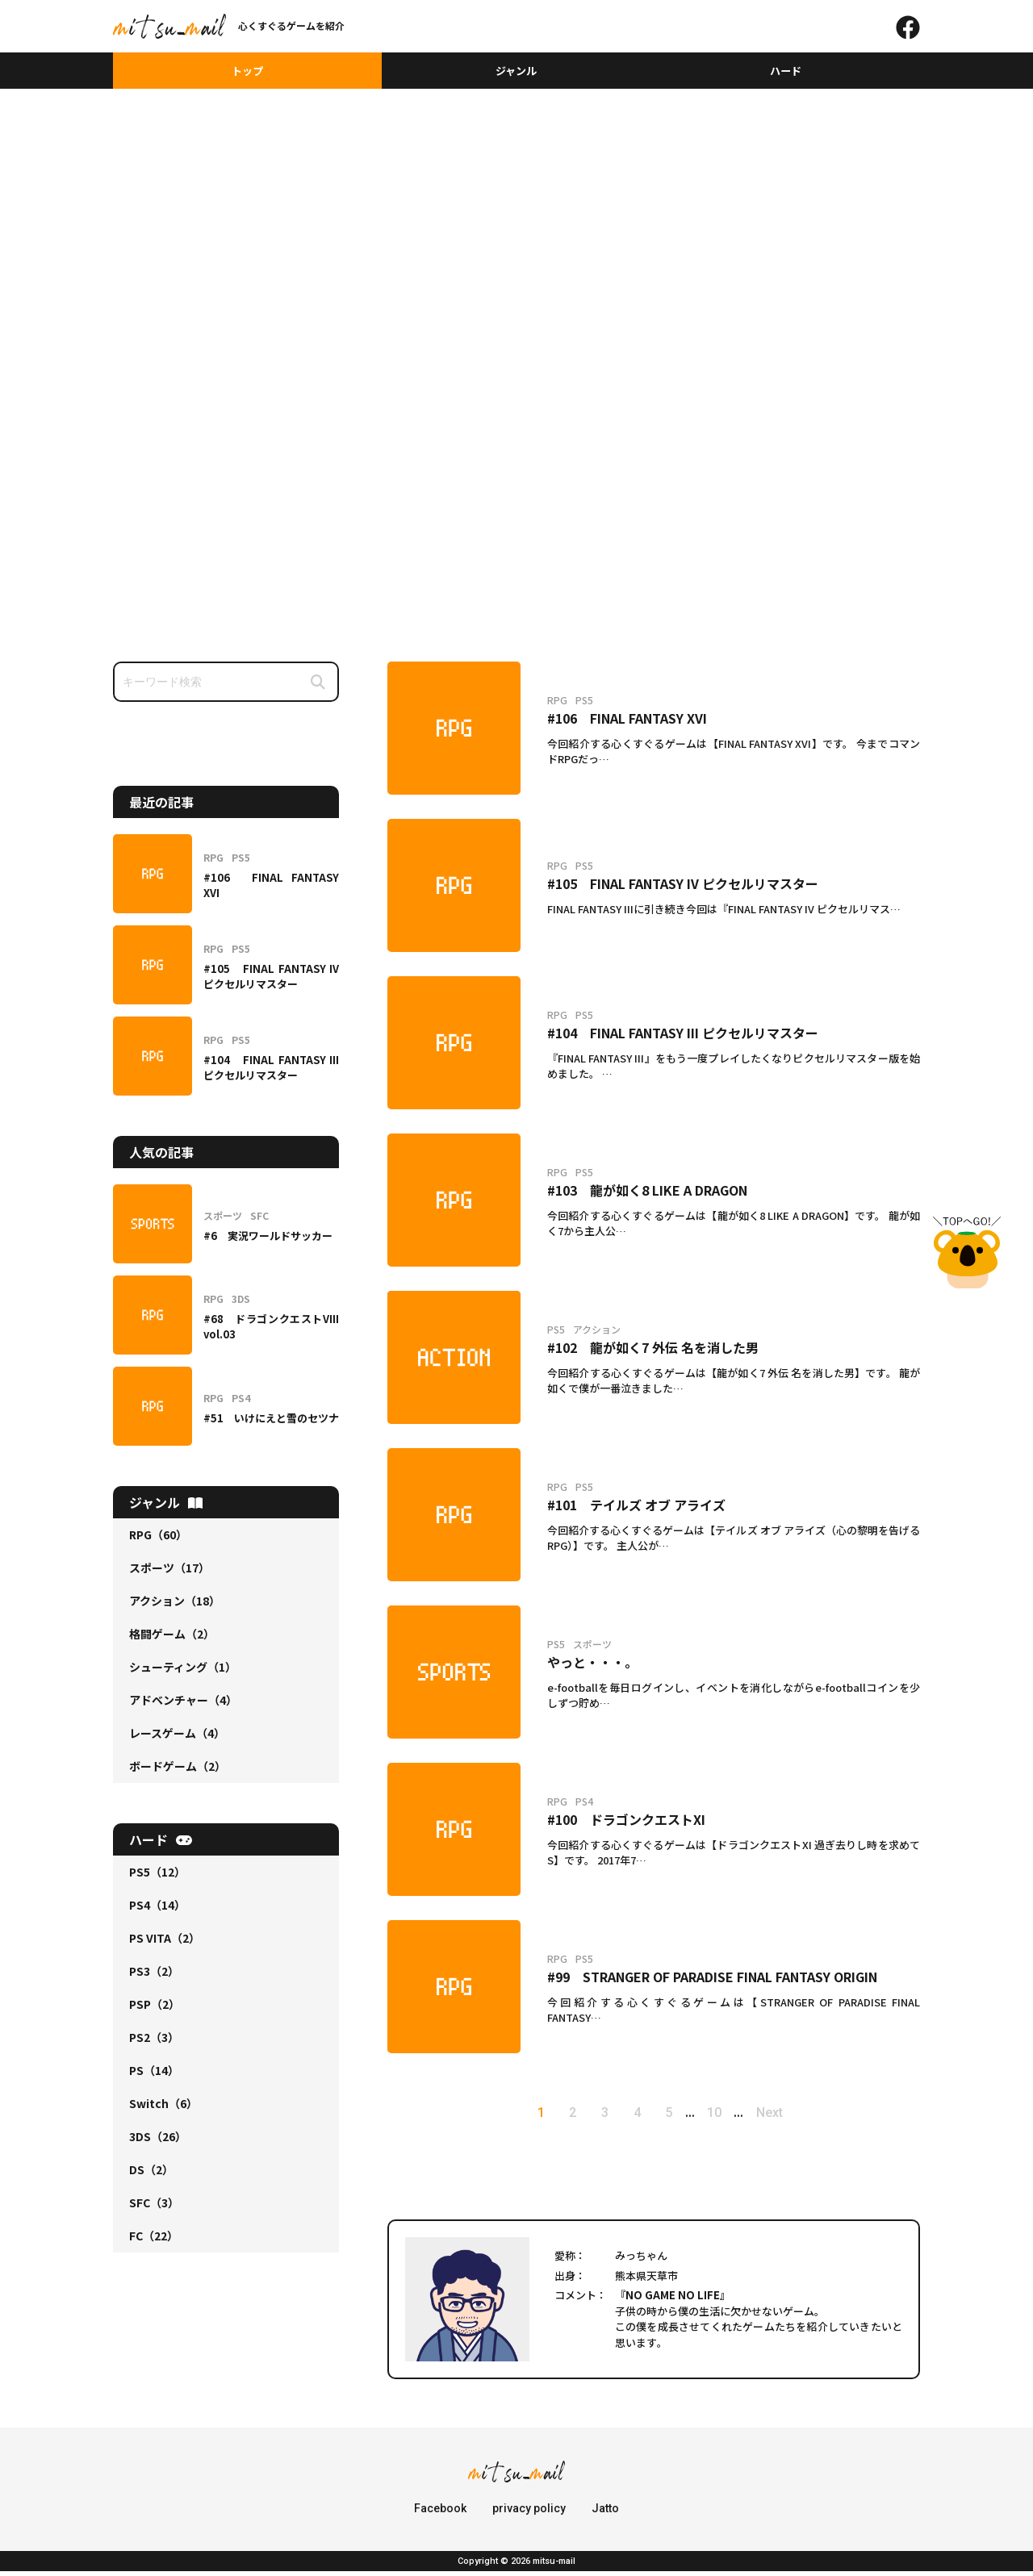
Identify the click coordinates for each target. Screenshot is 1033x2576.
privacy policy (529, 2513)
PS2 (154, 2042)
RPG (158, 1539)
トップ (248, 73)
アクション (174, 1605)
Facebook (440, 2513)
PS (154, 2075)
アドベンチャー (183, 1705)
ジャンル (516, 73)
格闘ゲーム (172, 1638)
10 (731, 2117)
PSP (154, 2009)
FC (153, 2240)
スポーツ (169, 1572)
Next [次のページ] (793, 2117)
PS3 (154, 1976)
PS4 (157, 1910)
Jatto (605, 2513)
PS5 (157, 1876)
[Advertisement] (516, 215)
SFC (154, 2207)
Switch (163, 2108)
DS (151, 2174)
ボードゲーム (177, 1771)
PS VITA (164, 1943)
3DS (157, 2141)
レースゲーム (177, 1738)
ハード (785, 73)
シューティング (182, 1672)
